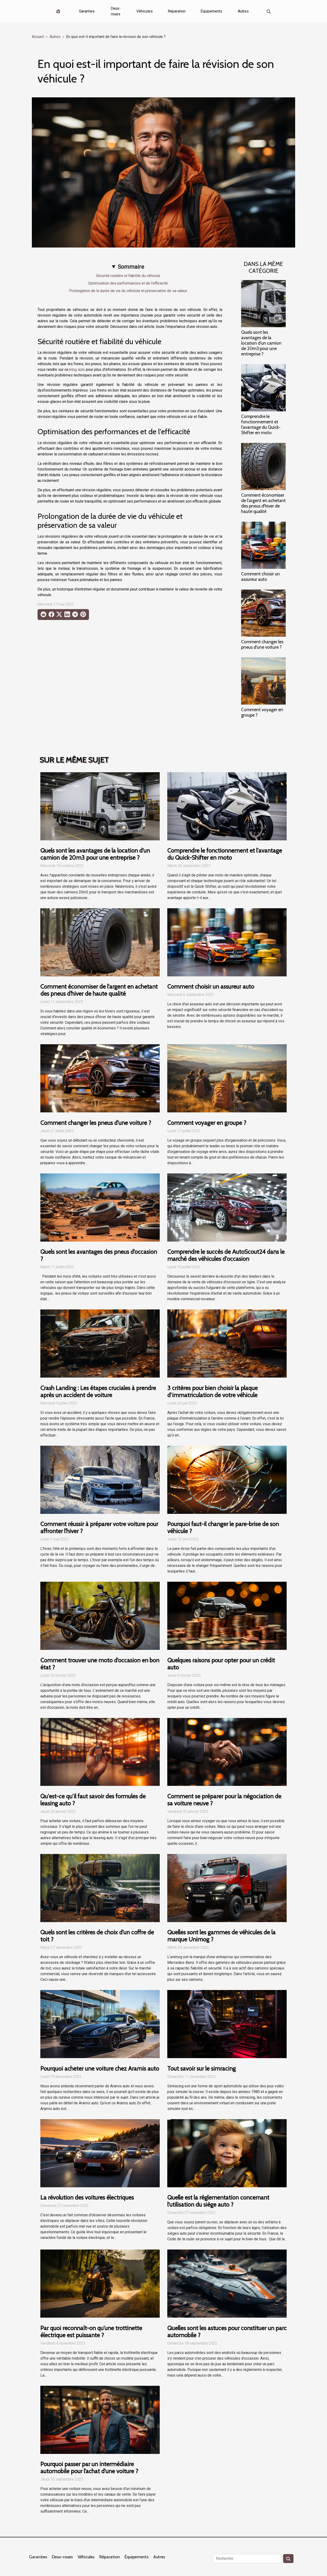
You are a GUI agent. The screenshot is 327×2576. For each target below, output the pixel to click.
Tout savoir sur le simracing (201, 2068)
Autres (243, 11)
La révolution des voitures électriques (87, 2197)
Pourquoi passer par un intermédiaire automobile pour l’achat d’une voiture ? (89, 2467)
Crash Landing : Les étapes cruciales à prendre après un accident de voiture (98, 1391)
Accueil (38, 36)
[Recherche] (247, 2558)
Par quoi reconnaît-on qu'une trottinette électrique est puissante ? (91, 2331)
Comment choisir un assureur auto (260, 576)
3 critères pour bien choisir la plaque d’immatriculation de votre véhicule (212, 1391)
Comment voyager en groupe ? (262, 712)
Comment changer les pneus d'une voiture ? (262, 644)
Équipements (211, 11)
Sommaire (131, 267)
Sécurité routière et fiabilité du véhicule (128, 275)
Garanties (87, 11)
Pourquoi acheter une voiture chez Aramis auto (99, 2068)
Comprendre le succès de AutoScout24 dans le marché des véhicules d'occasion (226, 1255)
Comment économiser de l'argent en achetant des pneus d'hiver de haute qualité (263, 503)
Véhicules (144, 11)
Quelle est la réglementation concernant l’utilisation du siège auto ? (218, 2201)
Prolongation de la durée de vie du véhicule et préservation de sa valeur (128, 291)
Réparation (176, 11)
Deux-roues (116, 11)
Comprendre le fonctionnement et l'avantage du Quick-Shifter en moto (261, 424)
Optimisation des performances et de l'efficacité (128, 283)
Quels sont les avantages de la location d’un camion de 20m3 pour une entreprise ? (261, 343)
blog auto (77, 369)
